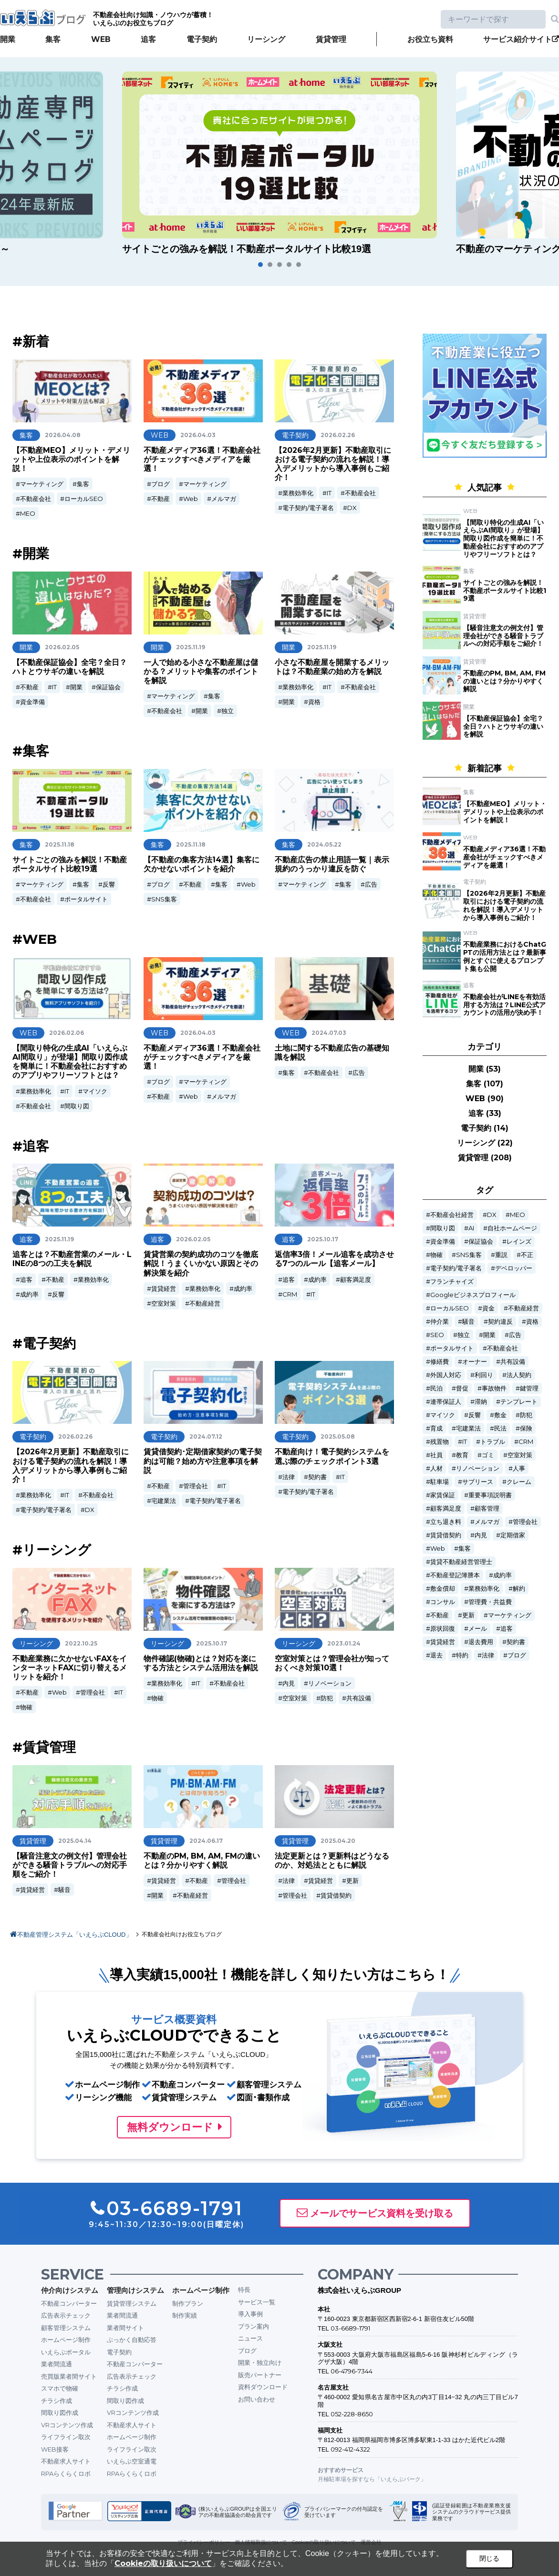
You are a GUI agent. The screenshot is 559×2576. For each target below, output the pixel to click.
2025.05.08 (338, 1436)
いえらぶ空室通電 (131, 2461)
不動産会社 (35, 498)
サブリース (477, 1482)
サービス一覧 (256, 2302)
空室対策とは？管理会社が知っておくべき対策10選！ (332, 1663)
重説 (501, 1255)
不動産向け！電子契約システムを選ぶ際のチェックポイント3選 (332, 1456)
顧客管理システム (66, 2327)
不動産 (160, 498)
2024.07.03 (328, 1032)
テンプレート (519, 1402)
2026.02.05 (62, 647)
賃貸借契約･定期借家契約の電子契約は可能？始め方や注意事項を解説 (203, 1460)
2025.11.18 (59, 844)
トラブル (492, 1442)
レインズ (519, 1241)
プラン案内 (253, 2326)
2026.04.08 (63, 435)
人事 (519, 1468)
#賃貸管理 (44, 1747)
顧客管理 (487, 1508)
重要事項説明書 (490, 1495)
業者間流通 (56, 2364)
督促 (462, 1388)
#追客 (30, 1146)
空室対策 (163, 1303)
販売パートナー (259, 2375)
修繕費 (439, 1362)
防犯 (327, 1698)
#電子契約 (44, 1343)
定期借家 (512, 1535)
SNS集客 (164, 899)
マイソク (95, 1091)
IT (329, 493)
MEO (27, 513)
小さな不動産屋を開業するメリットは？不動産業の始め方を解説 (332, 667)
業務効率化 (297, 493)
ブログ (160, 484)
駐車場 (439, 1482)
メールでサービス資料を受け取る (381, 2213)
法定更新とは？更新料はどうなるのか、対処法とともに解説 (332, 1860)
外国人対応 (445, 1375)
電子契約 (201, 39)
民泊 (436, 1388)
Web (190, 498)
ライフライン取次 (66, 2437)
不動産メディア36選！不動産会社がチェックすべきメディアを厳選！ (202, 459)
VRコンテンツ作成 (67, 2425)
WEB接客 (55, 2449)
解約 (519, 1588)
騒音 (64, 1889)
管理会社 (195, 1486)
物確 (26, 1707)
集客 (53, 39)
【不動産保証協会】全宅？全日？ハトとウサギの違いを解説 (69, 667)
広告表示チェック (66, 2315)
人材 (436, 1468)
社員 (436, 1455)
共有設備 (358, 1698)
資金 (488, 1308)
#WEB (34, 939)
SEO (437, 1335)
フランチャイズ (452, 1281)
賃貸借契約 (336, 1895)
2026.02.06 (66, 1032)
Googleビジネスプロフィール (473, 1295)
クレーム (519, 1482)
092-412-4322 (350, 2449)
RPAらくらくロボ (66, 2473)
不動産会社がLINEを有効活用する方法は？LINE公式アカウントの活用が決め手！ (504, 1004)
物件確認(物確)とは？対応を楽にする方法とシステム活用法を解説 (201, 1663)
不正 (527, 1255)
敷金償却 (442, 1588)
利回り (484, 1375)
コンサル (442, 1602)
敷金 (500, 1415)
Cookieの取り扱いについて (163, 2563)
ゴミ (488, 1455)
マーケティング (41, 484)
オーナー (474, 1362)
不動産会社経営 (452, 1215)
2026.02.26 (338, 435)
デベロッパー (513, 1268)
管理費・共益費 (490, 1602)
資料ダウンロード (263, 2387)
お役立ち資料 (430, 39)
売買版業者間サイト (69, 2376)
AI (471, 1228)
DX (352, 507)
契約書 (317, 1477)
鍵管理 (529, 1388)
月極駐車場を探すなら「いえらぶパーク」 (372, 2479)
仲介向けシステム (69, 2290)
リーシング (266, 39)
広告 (371, 884)
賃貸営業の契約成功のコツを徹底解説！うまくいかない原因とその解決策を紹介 (201, 1263)
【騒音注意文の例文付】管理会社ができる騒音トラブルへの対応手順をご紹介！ (69, 1865)
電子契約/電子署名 (308, 507)
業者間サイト (125, 2327)
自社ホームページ (512, 1228)
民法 (500, 1428)
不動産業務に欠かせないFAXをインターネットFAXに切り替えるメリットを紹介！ (69, 1667)
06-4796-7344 (352, 2371)
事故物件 (494, 1388)
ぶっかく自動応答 (131, 2339)
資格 (314, 701)
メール (477, 1628)
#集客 (30, 751)
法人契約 (519, 1375)
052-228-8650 (352, 2414)
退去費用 (480, 1642)
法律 (288, 1477)
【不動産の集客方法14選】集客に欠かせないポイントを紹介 (201, 864)
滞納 (481, 1402)
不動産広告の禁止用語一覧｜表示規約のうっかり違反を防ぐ (332, 864)
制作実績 (184, 2315)
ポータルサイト (86, 899)
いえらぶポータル (66, 2352)
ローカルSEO (83, 498)
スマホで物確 (59, 2388)
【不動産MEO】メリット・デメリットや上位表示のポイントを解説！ (71, 459)
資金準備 (32, 701)
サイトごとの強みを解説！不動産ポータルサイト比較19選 (69, 864)
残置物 (439, 1442)
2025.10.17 (322, 1239)
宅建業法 (163, 1500)
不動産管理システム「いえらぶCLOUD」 (74, 1934)
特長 (244, 2289)
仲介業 (439, 1322)
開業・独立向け (259, 2362)
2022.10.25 (81, 1643)
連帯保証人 (445, 1402)
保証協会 (108, 687)
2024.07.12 (205, 1436)
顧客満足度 (355, 1279)
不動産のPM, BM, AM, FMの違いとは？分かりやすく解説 (202, 1860)
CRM (289, 1294)
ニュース (250, 2338)
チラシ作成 (56, 2400)
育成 (436, 1428)
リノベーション (330, 1683)
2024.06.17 (206, 1840)
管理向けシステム (135, 2290)
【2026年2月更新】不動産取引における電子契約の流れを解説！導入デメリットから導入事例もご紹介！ (333, 464)
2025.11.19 (190, 647)
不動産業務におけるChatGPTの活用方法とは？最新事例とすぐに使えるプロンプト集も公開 (504, 956)
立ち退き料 (445, 1522)
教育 (462, 1455)
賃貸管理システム (131, 2303)
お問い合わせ (256, 2399)
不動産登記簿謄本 (455, 1575)
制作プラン (187, 2303)
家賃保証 (442, 1495)
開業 (7, 39)
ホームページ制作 (66, 2339)
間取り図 (76, 1106)
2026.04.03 (198, 435)
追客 (148, 39)
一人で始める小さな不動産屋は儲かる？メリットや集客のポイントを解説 (201, 671)
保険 (526, 1428)
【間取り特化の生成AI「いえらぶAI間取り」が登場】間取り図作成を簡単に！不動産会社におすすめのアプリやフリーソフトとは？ (69, 1061)
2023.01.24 (344, 1643)
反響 (109, 884)
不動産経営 (204, 1303)
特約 (462, 1655)
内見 (288, 1683)
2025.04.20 (338, 1840)
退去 (436, 1655)
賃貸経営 (163, 1288)
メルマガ (223, 498)
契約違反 (500, 1322)
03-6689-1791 (350, 2328)
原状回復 (442, 1628)
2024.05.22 (324, 844)
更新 (352, 1880)
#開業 (30, 553)
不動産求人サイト (66, 2461)
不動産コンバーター (69, 2303)
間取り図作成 (59, 2412)
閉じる (489, 2558)
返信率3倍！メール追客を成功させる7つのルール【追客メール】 (334, 1259)
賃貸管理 (331, 39)
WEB (101, 39)
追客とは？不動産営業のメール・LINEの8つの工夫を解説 (72, 1259)
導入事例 (250, 2314)
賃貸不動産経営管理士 (461, 1562)
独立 (227, 711)
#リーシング (51, 1550)
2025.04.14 (75, 1840)
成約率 (29, 1294)
